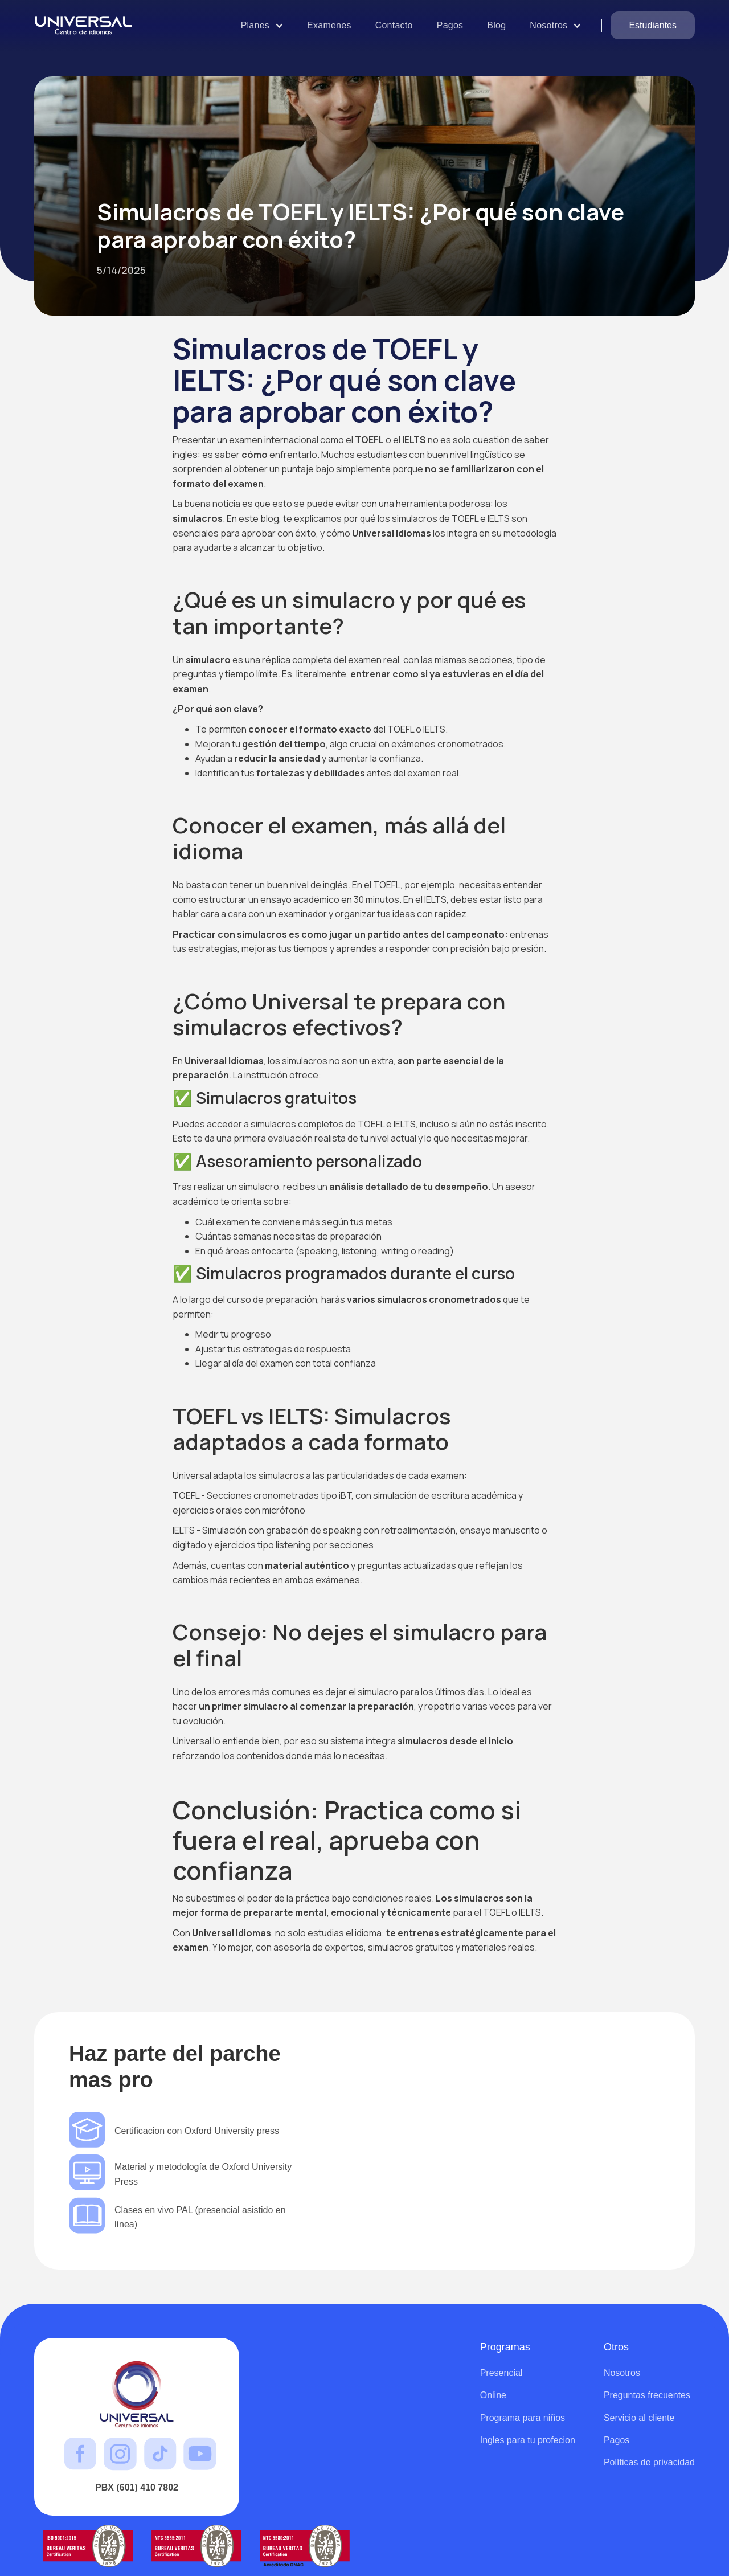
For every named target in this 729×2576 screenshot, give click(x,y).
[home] (88, 25)
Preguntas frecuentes (647, 2395)
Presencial (501, 2373)
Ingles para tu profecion (527, 2440)
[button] (262, 25)
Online (493, 2395)
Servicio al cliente (639, 2418)
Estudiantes (653, 25)
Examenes (329, 25)
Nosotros (622, 2373)
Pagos (450, 25)
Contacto (394, 25)
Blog (496, 25)
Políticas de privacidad (649, 2462)
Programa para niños (522, 2418)
